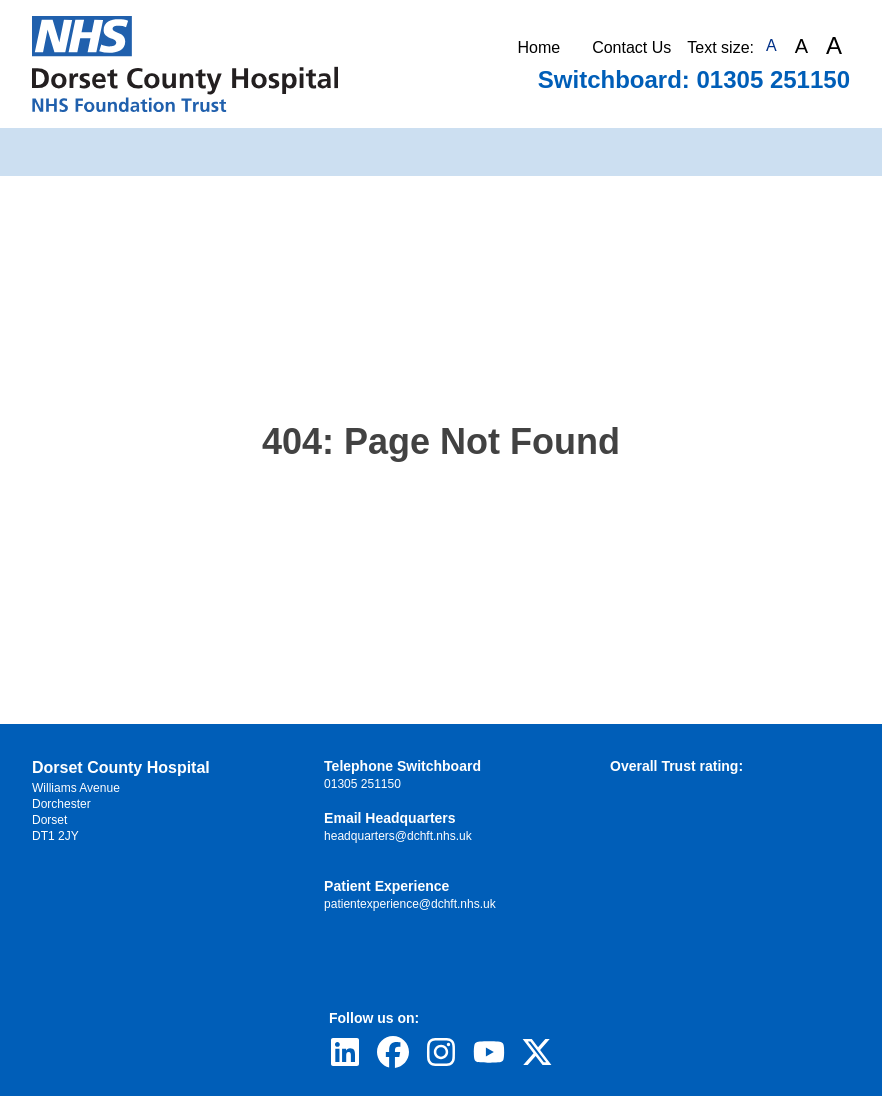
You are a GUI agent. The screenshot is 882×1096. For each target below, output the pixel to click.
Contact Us (631, 47)
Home (538, 47)
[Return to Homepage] (185, 64)
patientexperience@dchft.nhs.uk (410, 904)
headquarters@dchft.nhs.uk (398, 836)
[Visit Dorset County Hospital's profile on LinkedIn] (345, 1052)
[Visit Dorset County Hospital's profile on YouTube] (489, 1052)
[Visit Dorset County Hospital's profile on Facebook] (393, 1052)
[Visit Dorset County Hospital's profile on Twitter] (537, 1052)
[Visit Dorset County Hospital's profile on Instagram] (441, 1052)
